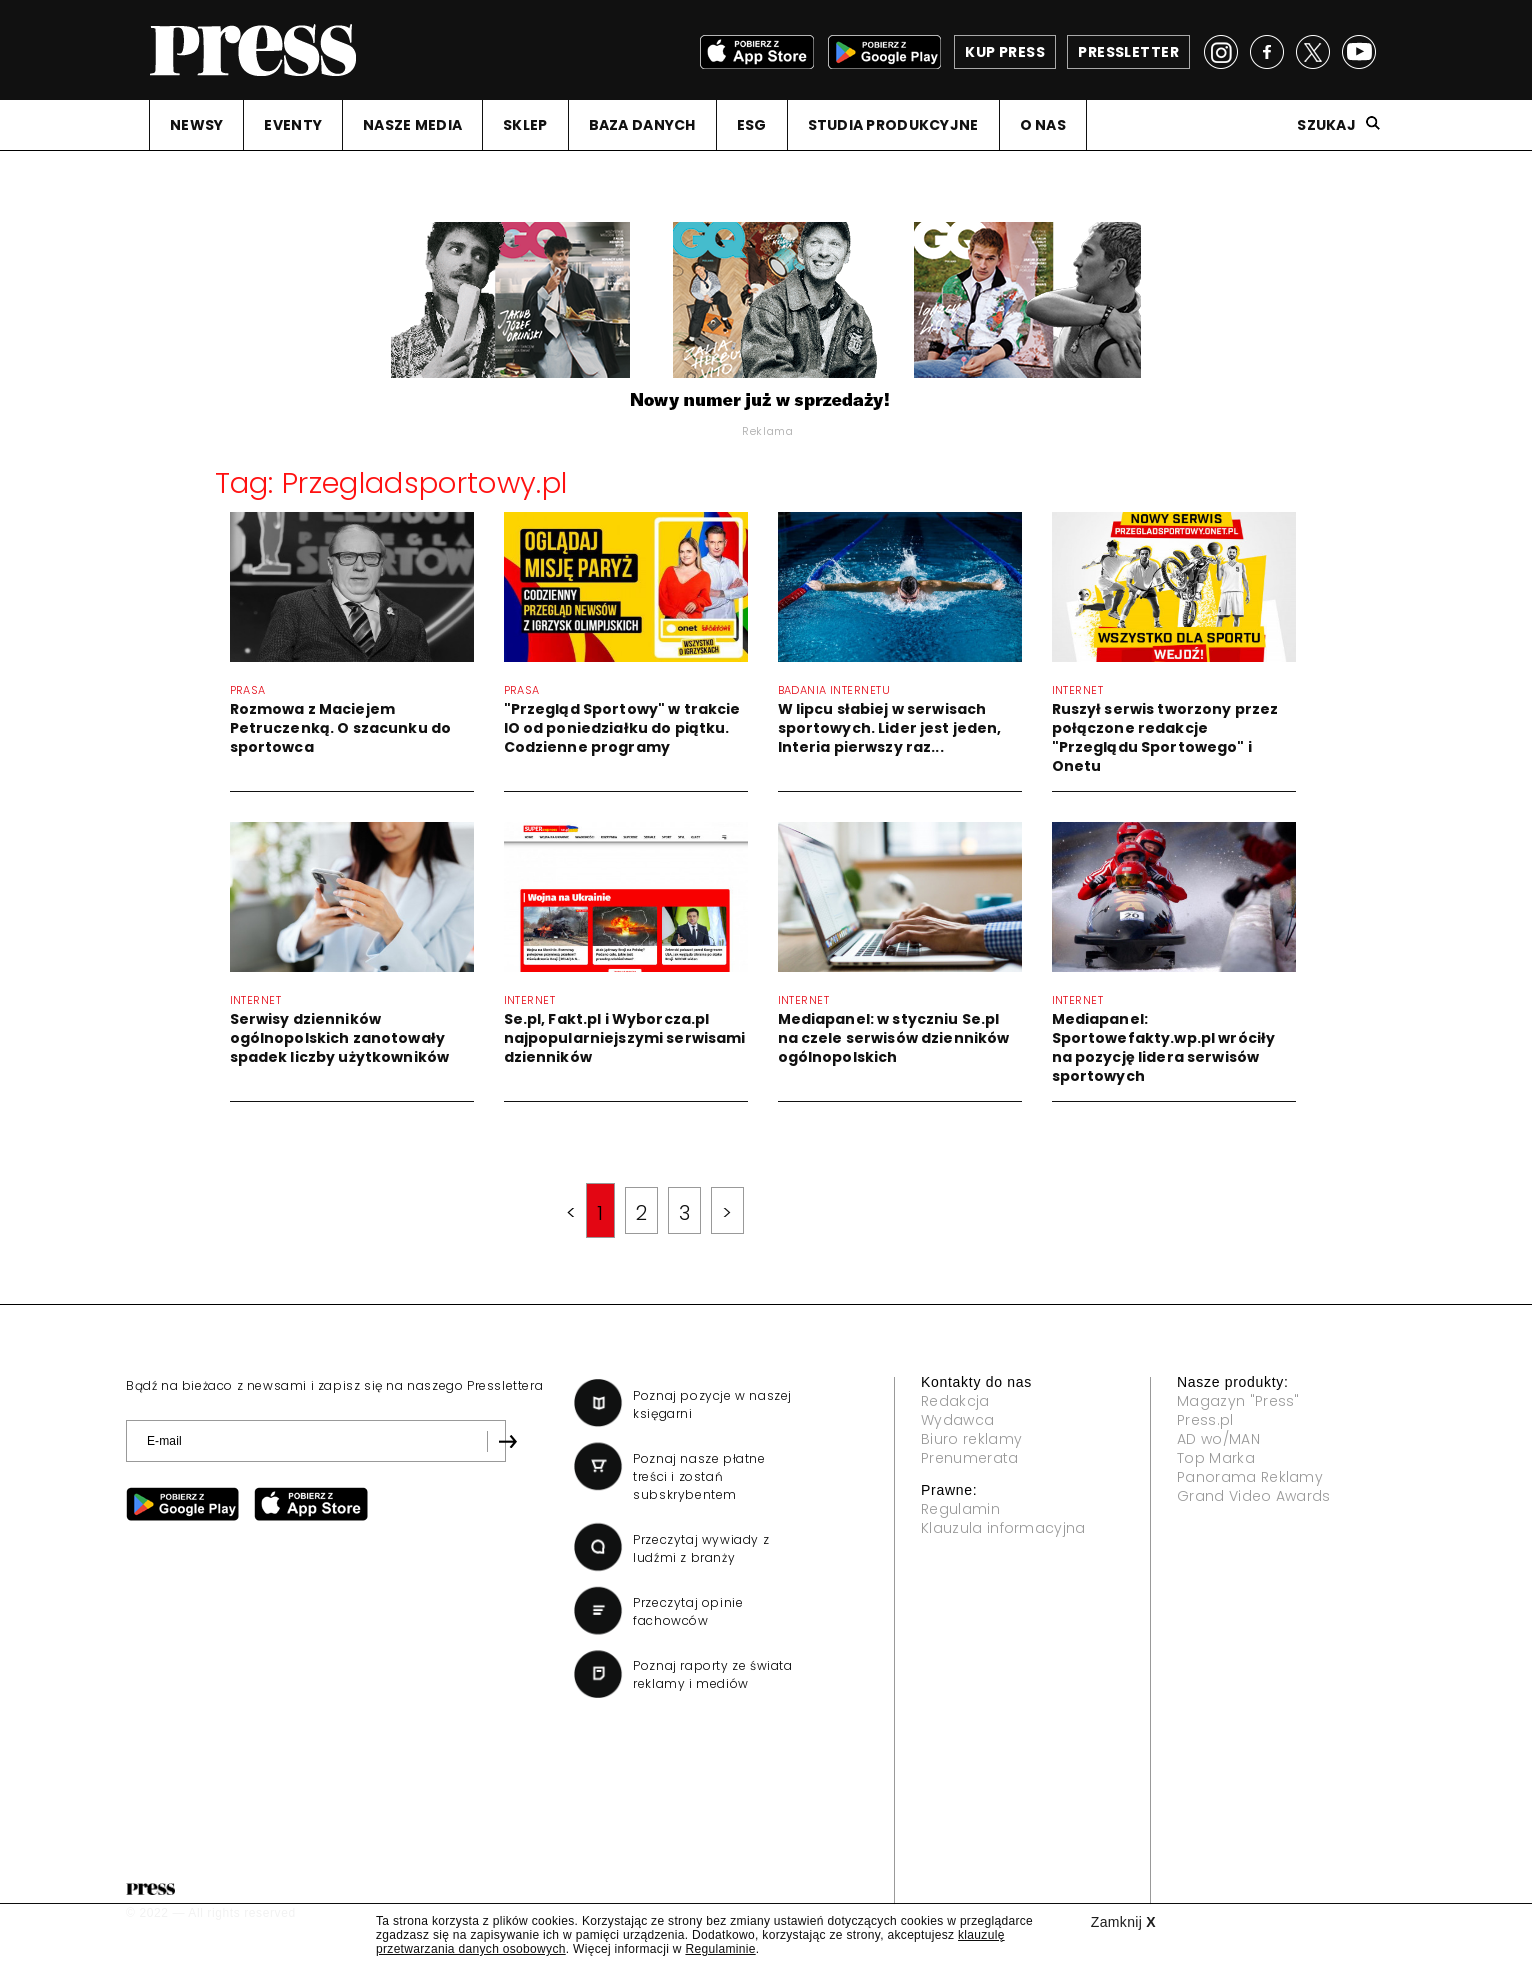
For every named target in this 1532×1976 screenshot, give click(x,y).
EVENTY (293, 125)
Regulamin (960, 1509)
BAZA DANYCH (642, 125)
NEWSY (196, 125)
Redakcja (955, 1401)
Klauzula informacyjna (1003, 1528)
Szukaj (1326, 125)
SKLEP (525, 125)
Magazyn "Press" (1238, 1401)
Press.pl (1205, 1420)
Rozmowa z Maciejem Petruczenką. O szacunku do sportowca (341, 728)
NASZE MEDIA (412, 125)
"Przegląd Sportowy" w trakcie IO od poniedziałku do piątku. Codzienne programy (622, 728)
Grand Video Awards (1254, 1496)
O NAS (1043, 125)
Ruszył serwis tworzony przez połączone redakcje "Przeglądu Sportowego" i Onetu (1165, 737)
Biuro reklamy (971, 1439)
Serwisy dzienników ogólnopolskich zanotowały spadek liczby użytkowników (340, 1038)
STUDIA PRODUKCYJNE (893, 125)
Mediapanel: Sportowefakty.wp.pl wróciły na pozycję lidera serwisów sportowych (1164, 1047)
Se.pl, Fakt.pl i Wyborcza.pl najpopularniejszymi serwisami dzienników (625, 1038)
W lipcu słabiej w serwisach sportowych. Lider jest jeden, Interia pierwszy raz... (890, 728)
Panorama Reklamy (1250, 1477)
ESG (752, 125)
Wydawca (957, 1420)
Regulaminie (720, 1949)
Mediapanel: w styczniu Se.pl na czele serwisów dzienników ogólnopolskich (894, 1038)
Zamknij (1123, 1922)
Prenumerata (970, 1458)
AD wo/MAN (1218, 1439)
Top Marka (1216, 1458)
